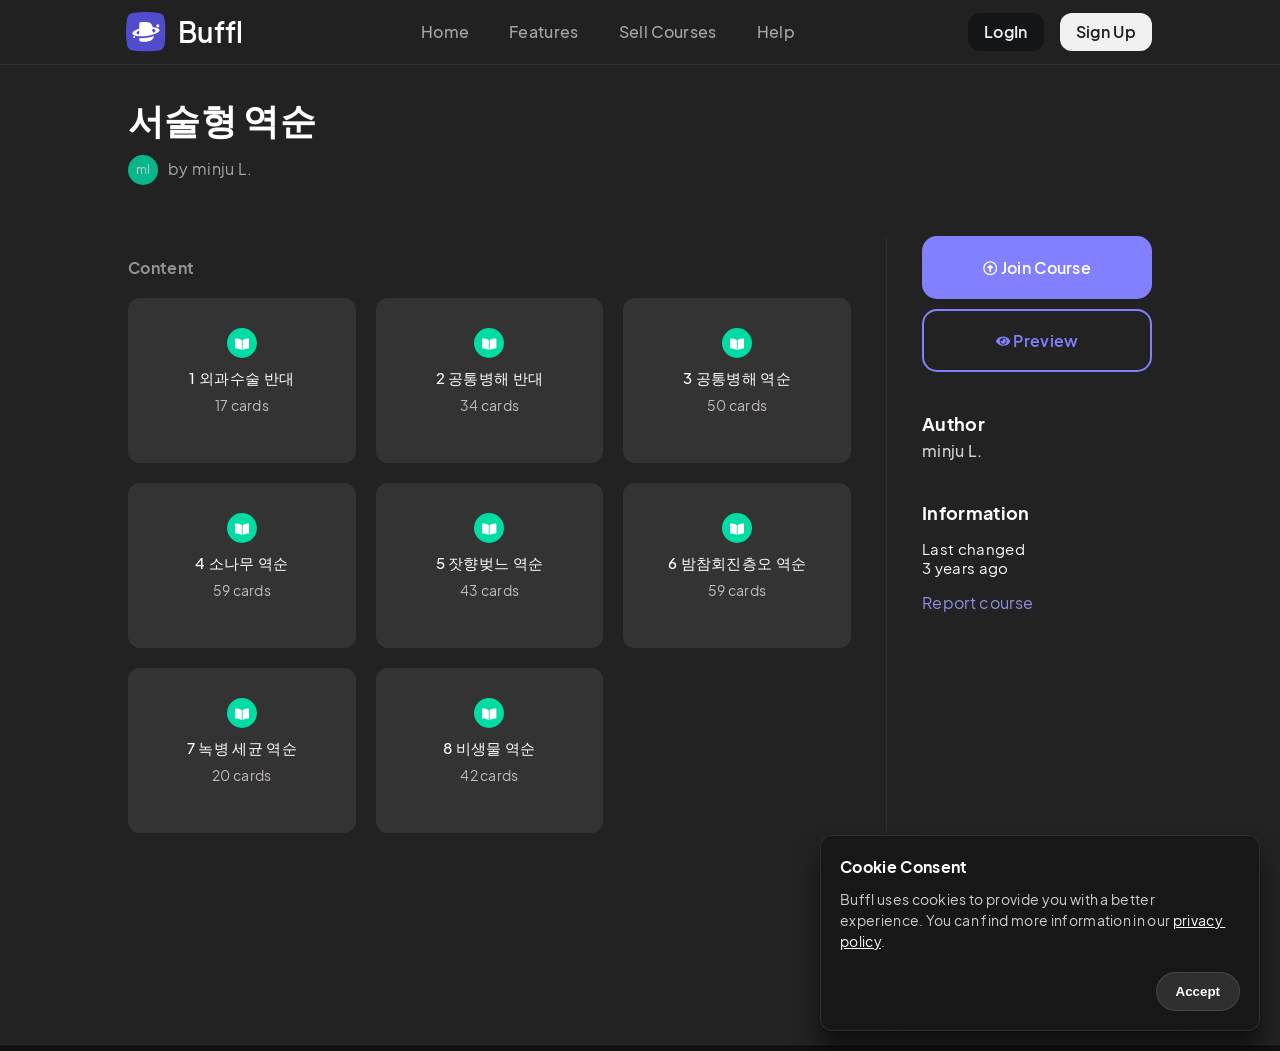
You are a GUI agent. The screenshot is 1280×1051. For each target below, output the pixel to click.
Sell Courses (668, 31)
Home (445, 31)
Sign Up (1106, 31)
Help (776, 31)
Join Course (1037, 267)
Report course (977, 602)
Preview (1037, 340)
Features (544, 31)
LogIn (1006, 31)
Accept (1198, 991)
